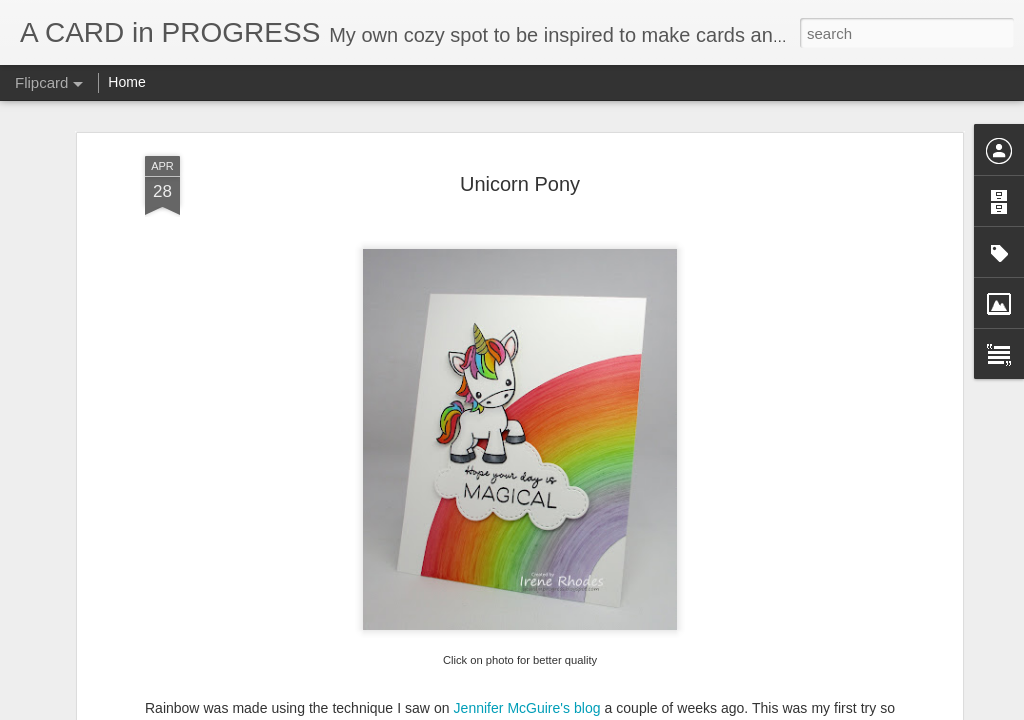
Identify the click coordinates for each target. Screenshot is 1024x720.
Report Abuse (633, 709)
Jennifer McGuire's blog (527, 610)
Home (126, 82)
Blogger (574, 709)
